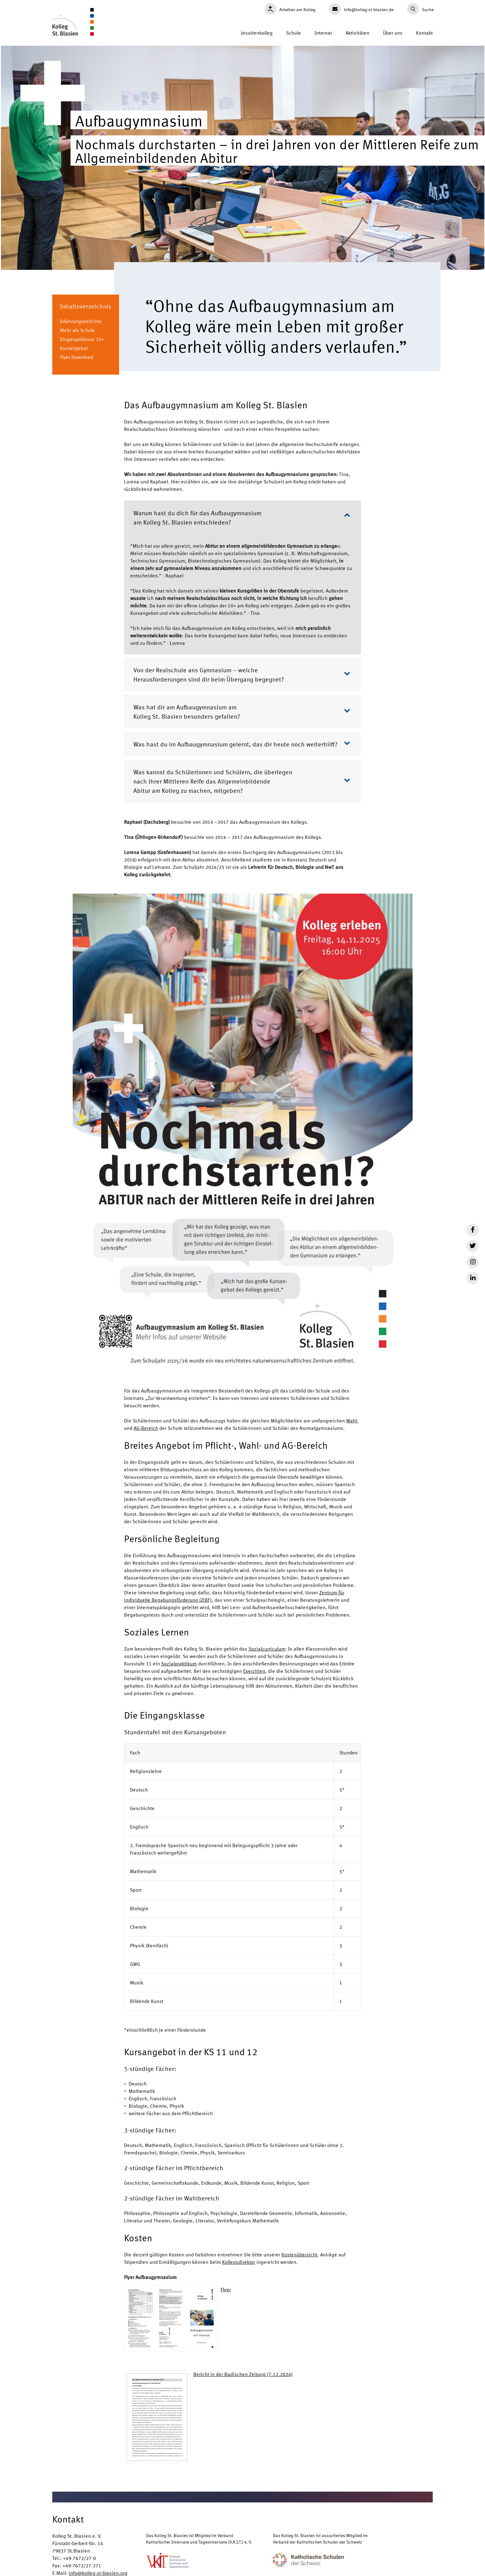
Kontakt (424, 32)
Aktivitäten (357, 32)
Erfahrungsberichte (81, 321)
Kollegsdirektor (238, 2261)
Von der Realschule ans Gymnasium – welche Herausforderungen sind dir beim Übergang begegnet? (241, 674)
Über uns (392, 32)
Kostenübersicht (299, 2254)
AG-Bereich (146, 1427)
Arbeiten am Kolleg (289, 9)
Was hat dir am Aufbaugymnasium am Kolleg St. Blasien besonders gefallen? (241, 711)
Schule (293, 32)
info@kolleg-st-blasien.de (361, 9)
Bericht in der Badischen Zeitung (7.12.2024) (243, 2374)
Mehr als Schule (77, 330)
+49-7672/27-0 (79, 2557)
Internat (323, 32)
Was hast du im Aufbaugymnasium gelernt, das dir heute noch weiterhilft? (241, 743)
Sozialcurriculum (266, 1648)
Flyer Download (76, 356)
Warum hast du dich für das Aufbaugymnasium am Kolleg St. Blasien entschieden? (241, 517)
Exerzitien (254, 1670)
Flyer (226, 2289)
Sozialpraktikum (179, 1663)
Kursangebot (74, 347)
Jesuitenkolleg (257, 32)
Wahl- (352, 1420)
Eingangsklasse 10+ (82, 338)
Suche (420, 9)
